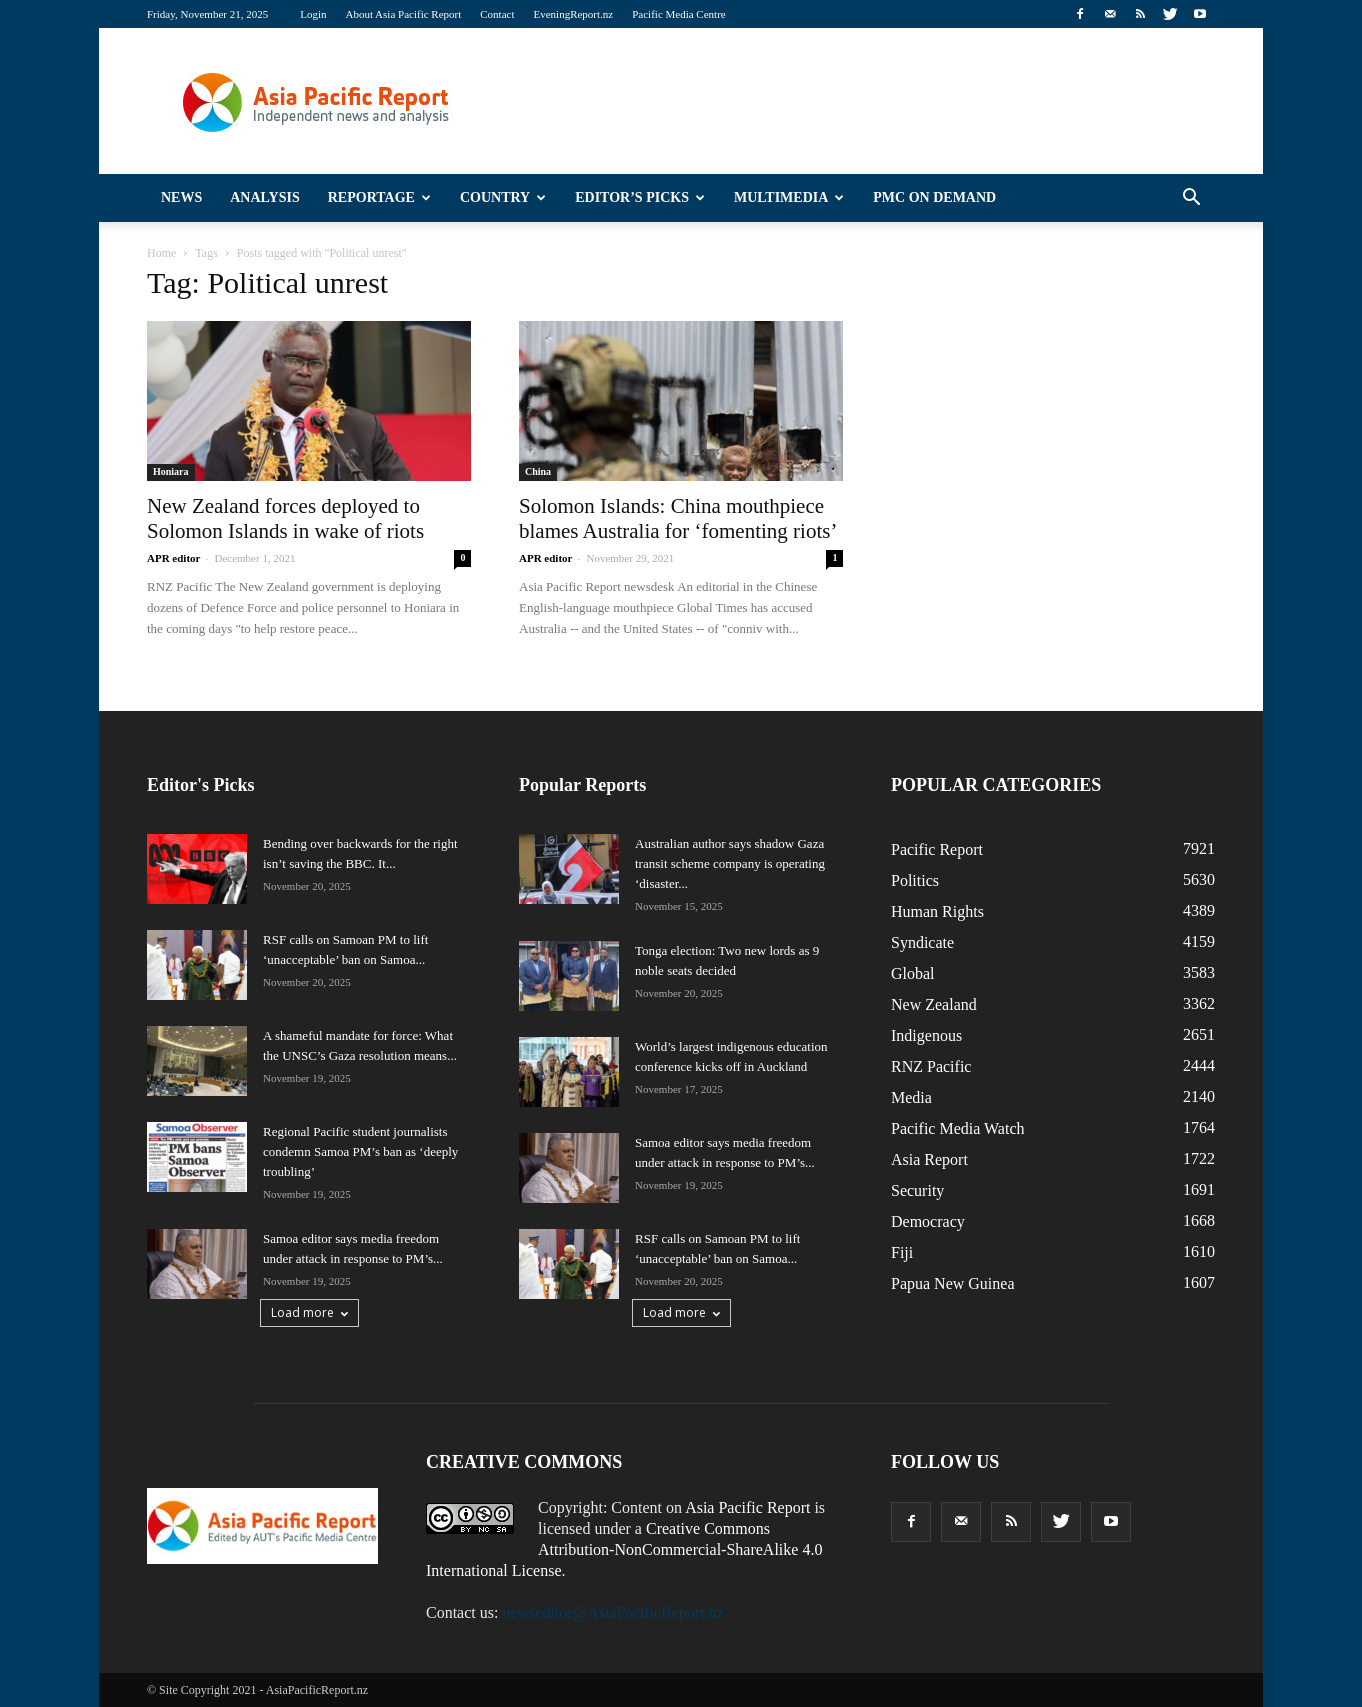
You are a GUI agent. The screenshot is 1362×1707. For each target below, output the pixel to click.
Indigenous (926, 1035)
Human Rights (937, 911)
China (538, 471)
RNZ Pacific (931, 1066)
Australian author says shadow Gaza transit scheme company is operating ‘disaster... (730, 863)
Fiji (902, 1252)
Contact (497, 14)
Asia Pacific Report (747, 1507)
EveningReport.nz (573, 14)
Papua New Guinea (953, 1283)
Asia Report (929, 1159)
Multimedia (789, 197)
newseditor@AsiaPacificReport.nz (612, 1612)
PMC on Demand (934, 197)
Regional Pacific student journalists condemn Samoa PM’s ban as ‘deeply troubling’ (360, 1151)
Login (313, 14)
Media (911, 1097)
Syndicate (922, 942)
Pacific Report (937, 849)
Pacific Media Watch (957, 1128)
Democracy (928, 1221)
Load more (309, 1312)
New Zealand (934, 1004)
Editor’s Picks (640, 197)
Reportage (379, 197)
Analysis (265, 197)
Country (503, 197)
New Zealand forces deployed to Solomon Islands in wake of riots (285, 518)
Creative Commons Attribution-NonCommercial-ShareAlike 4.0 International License (624, 1549)
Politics (915, 880)
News (181, 197)
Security (917, 1190)
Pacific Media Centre (678, 14)
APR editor (173, 558)
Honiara (171, 471)
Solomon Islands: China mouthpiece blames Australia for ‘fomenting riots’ (678, 518)
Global (913, 973)
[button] (1191, 198)
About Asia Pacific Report (403, 14)
